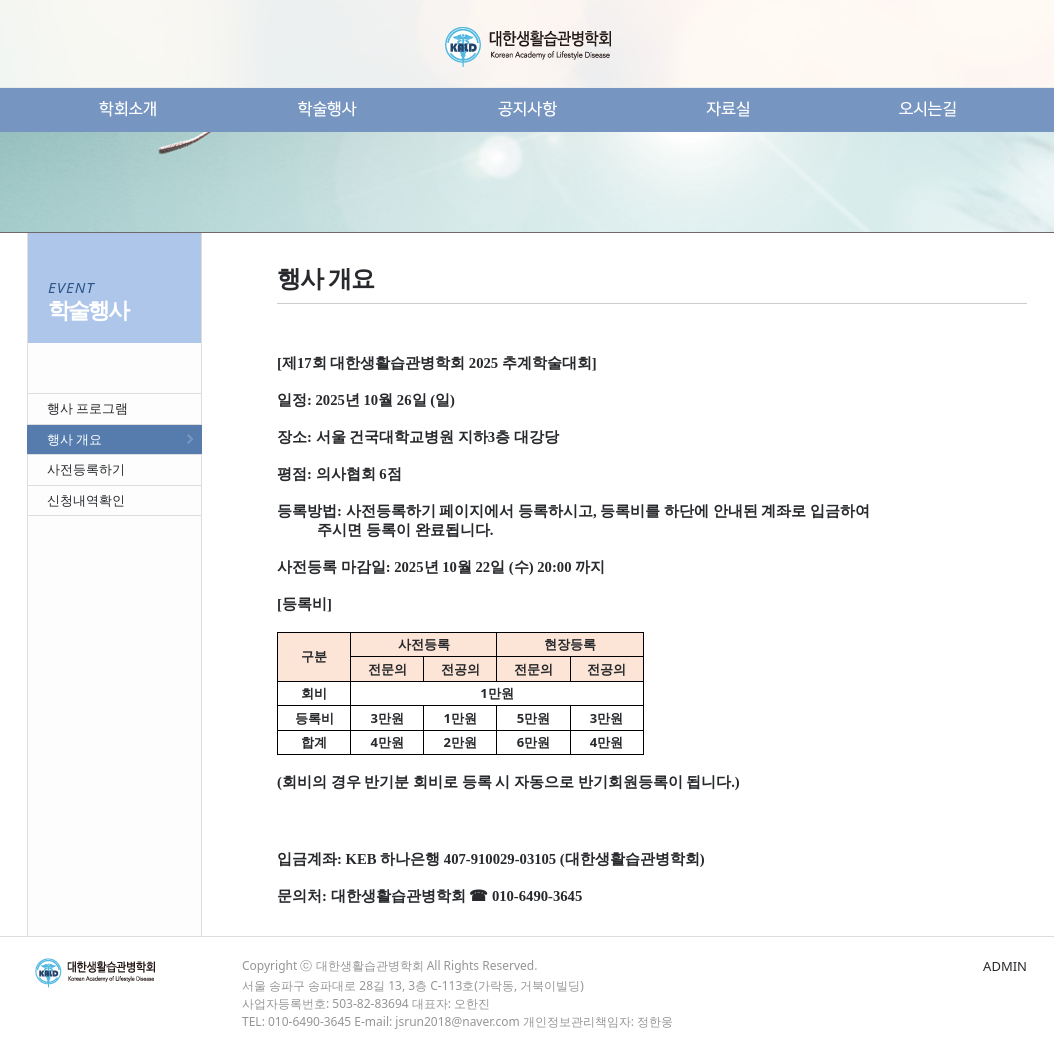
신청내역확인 (86, 500)
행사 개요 (74, 439)
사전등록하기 (86, 469)
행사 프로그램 (87, 408)
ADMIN (1005, 966)
